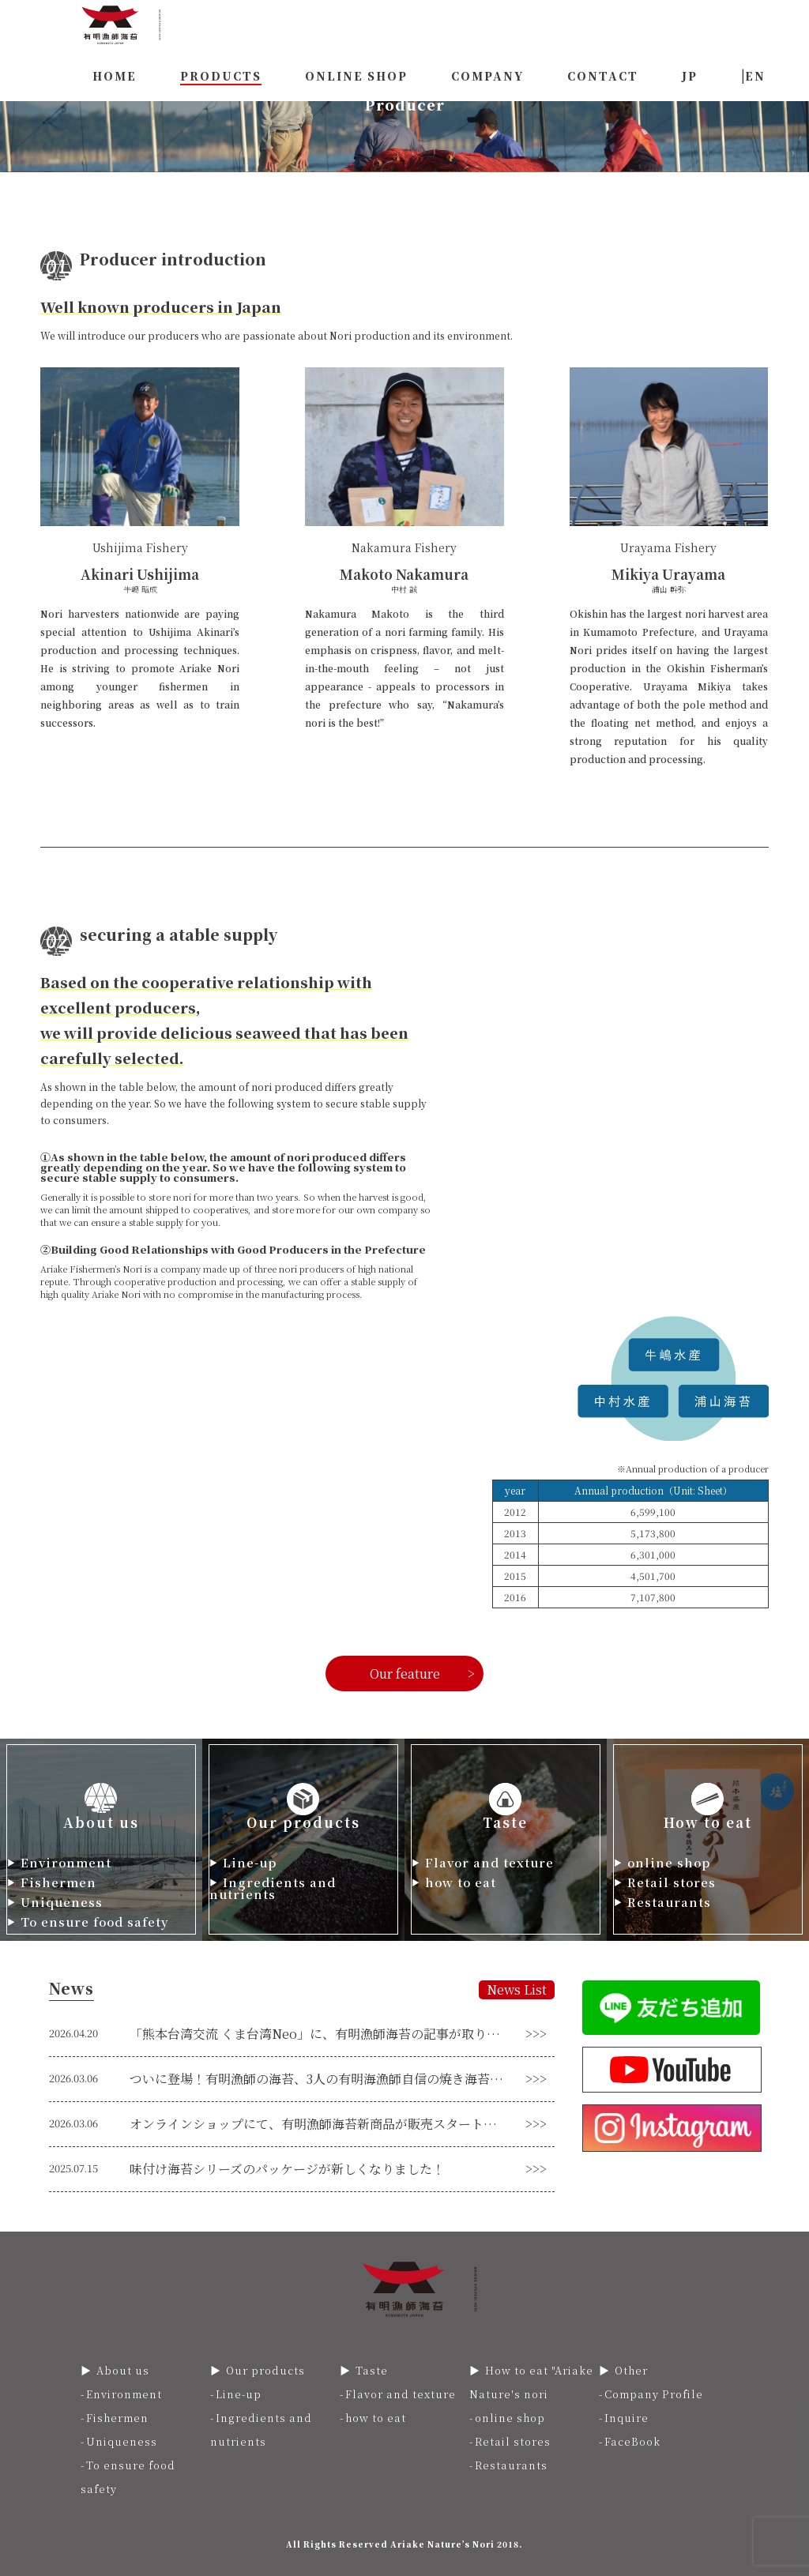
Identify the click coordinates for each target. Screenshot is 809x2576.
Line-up (250, 1862)
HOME (114, 76)
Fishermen (58, 1882)
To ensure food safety (95, 1921)
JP (690, 76)
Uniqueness (62, 1901)
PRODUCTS (221, 76)
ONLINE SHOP (356, 76)
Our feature (405, 1673)
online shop (668, 1862)
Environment (66, 1862)
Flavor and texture (489, 1862)
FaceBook (632, 2441)
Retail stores (671, 1882)
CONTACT (602, 76)
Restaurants (669, 1901)
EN (755, 76)
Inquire (626, 2417)
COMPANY (487, 76)
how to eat (460, 1882)
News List (517, 1989)
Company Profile (653, 2393)
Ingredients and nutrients (272, 1888)
